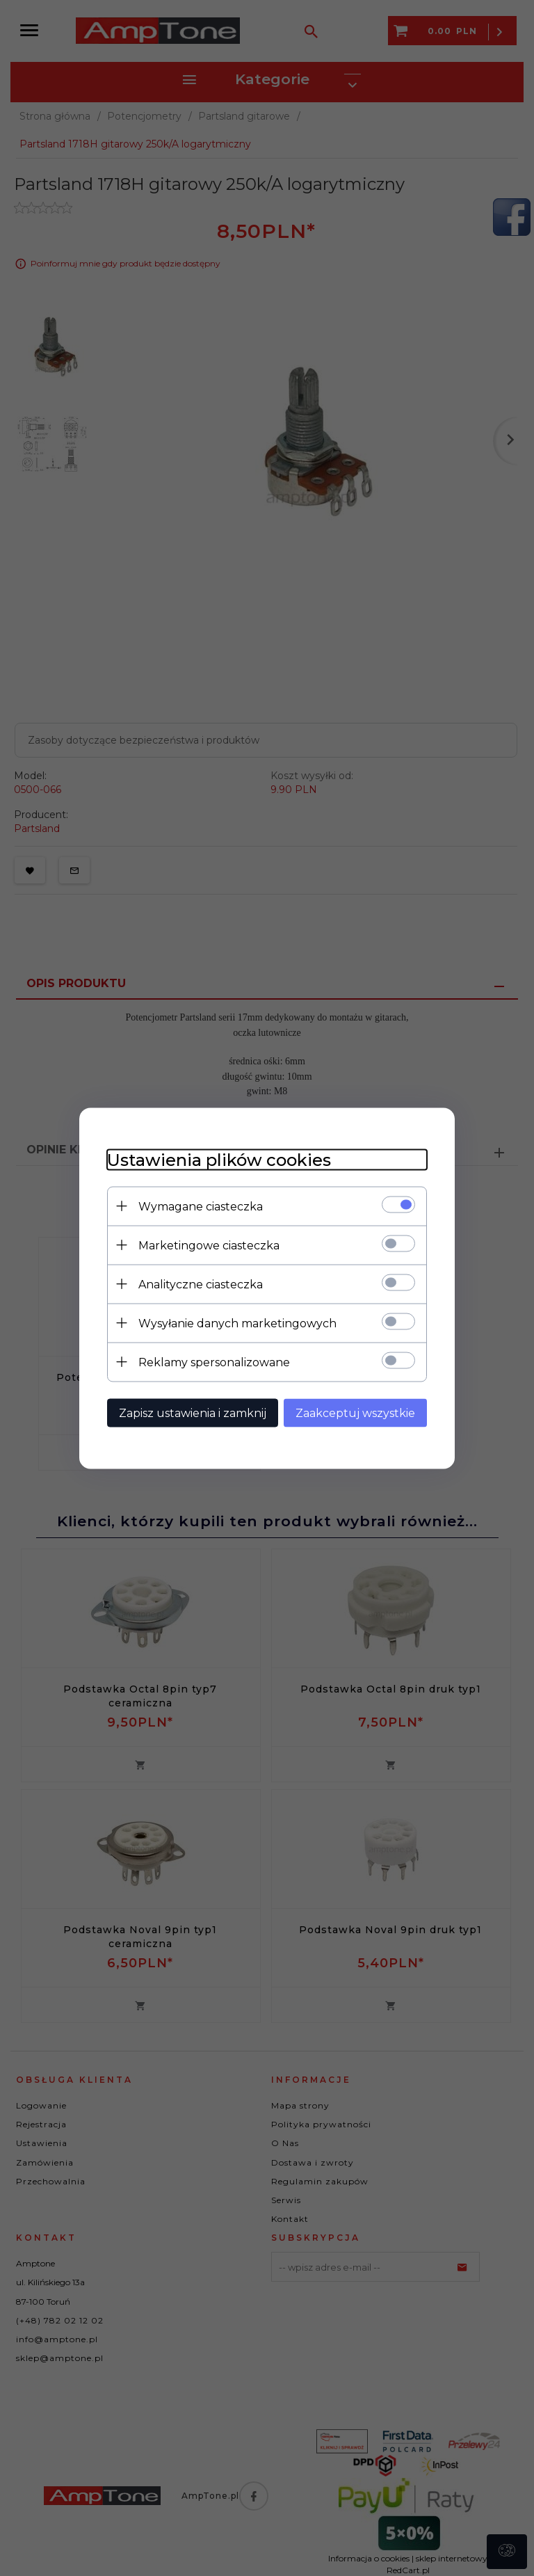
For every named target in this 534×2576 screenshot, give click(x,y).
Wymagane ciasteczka (200, 1206)
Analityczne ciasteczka (200, 1283)
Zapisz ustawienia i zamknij (192, 1412)
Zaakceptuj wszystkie (355, 1412)
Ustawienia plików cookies (219, 1159)
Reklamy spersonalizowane (214, 1361)
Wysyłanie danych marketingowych (237, 1322)
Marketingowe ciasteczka (209, 1244)
